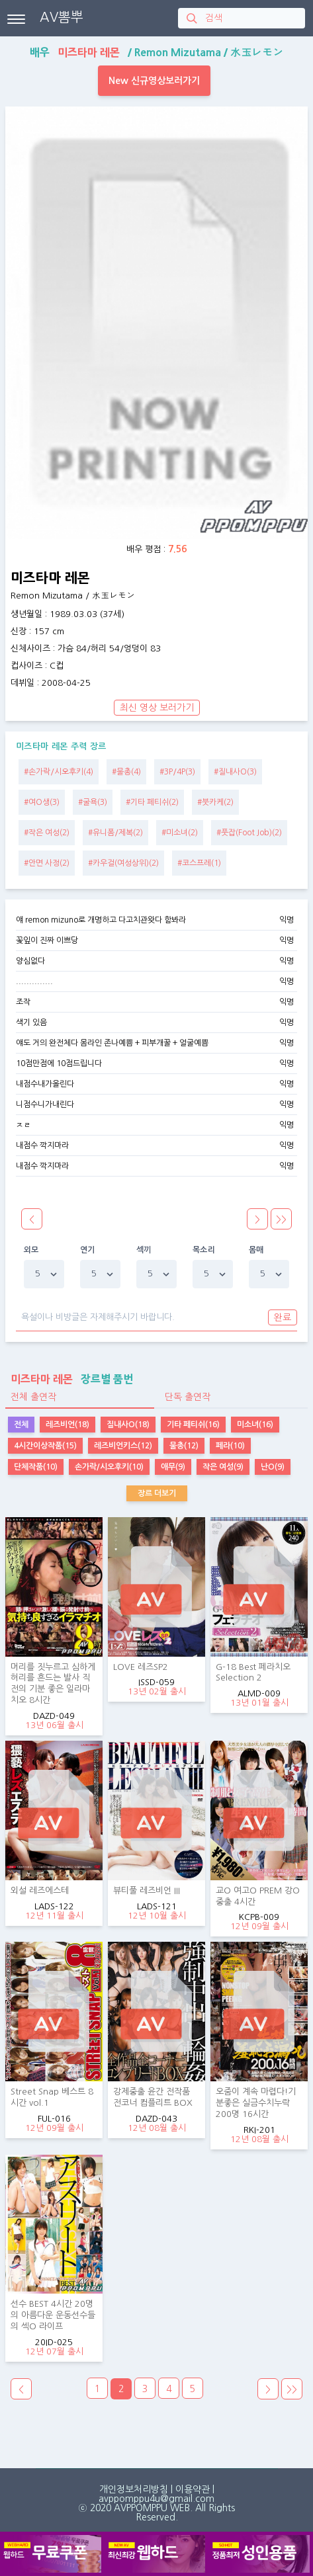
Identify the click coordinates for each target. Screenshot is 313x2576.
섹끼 (144, 1250)
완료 (282, 1317)
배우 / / (156, 52)
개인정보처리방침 (133, 2489)
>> (292, 2389)
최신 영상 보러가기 (157, 707)
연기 (87, 1250)
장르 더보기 (157, 1493)
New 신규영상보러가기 (154, 80)
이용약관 (192, 2489)
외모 (31, 1250)
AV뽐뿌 (61, 17)
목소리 (204, 1250)
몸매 (256, 1250)
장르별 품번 (69, 1379)
